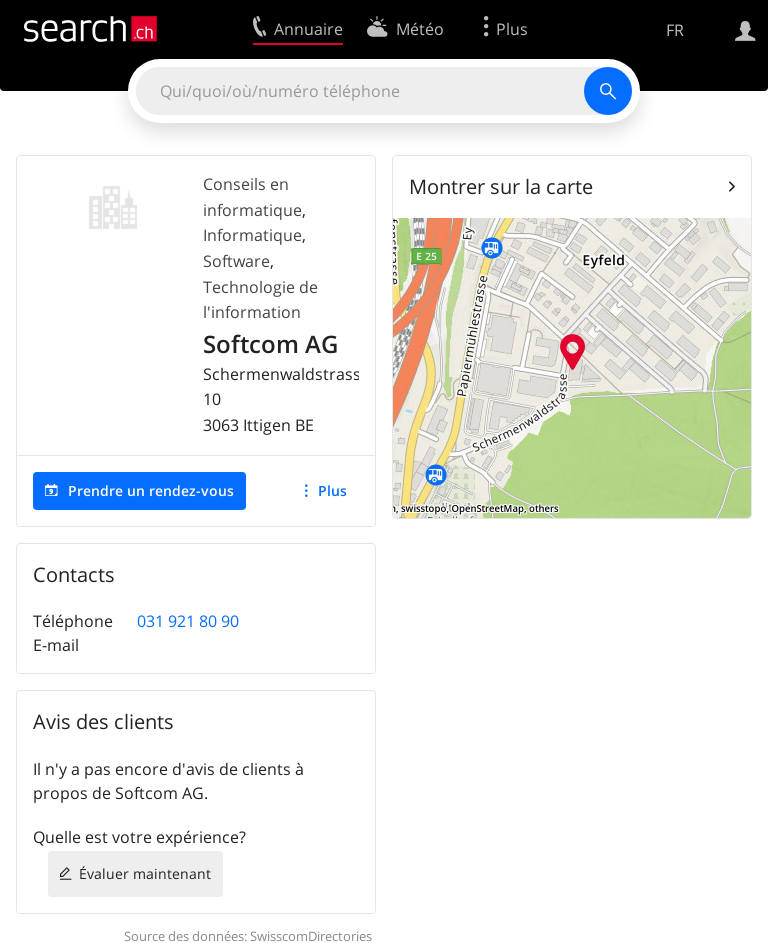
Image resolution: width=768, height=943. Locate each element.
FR (675, 30)
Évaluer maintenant (145, 873)
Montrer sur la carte (501, 186)
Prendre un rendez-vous (151, 490)
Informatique (252, 235)
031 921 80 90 (188, 621)
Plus (332, 490)
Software (236, 261)
